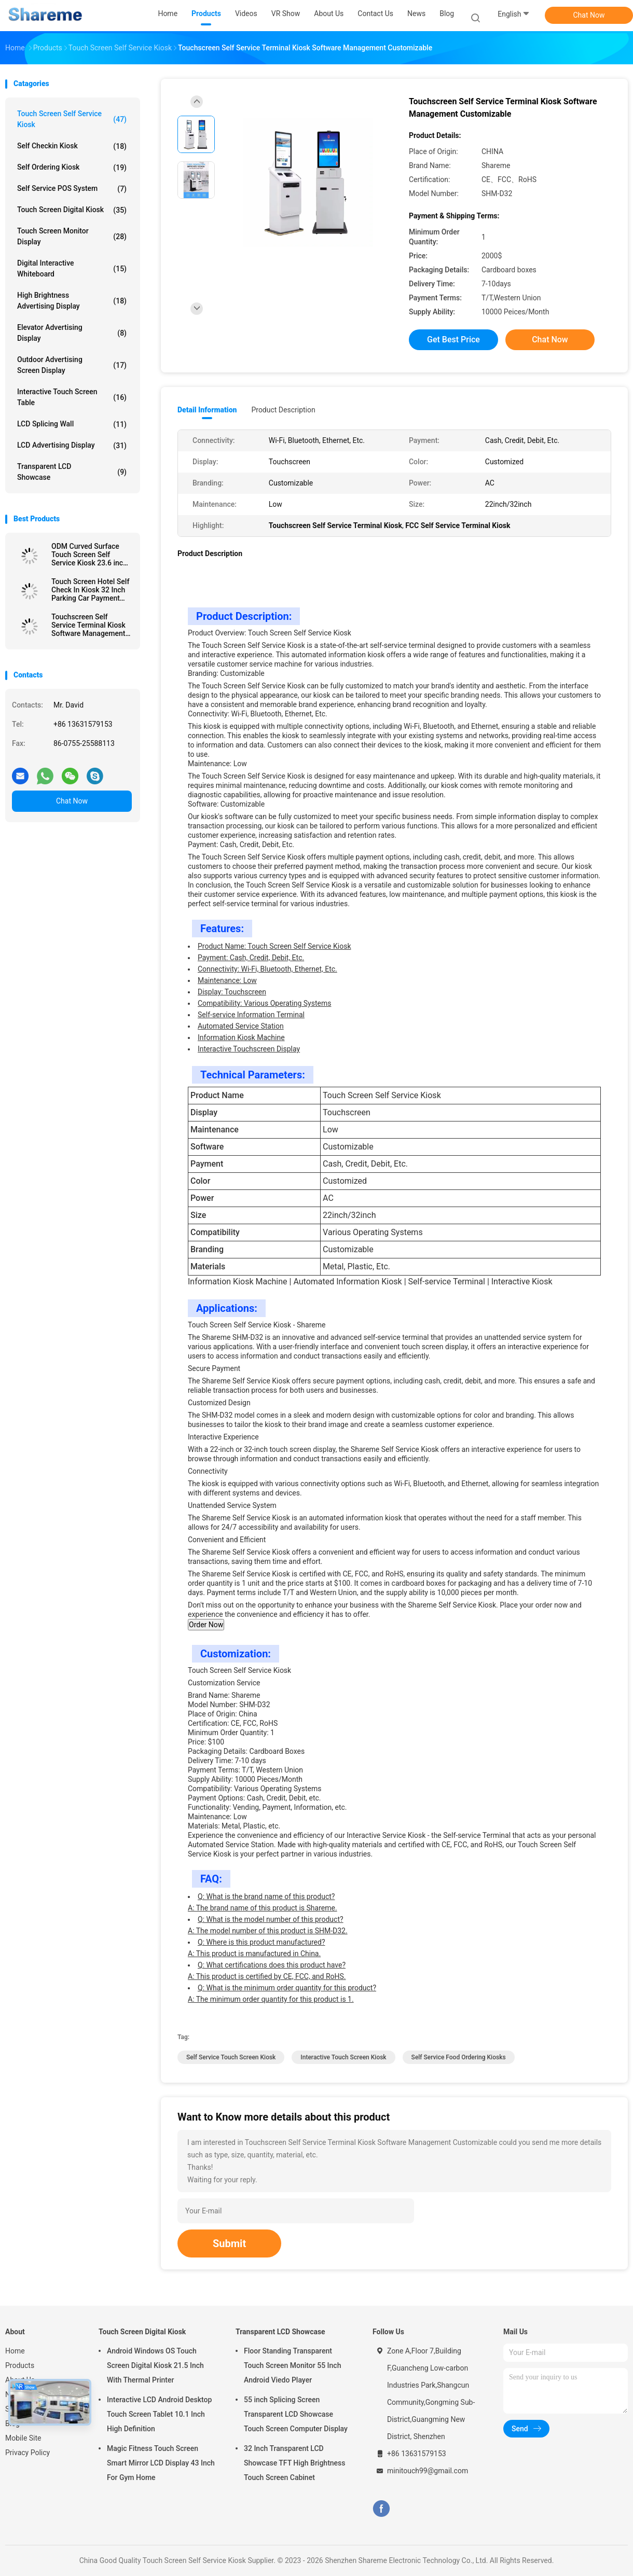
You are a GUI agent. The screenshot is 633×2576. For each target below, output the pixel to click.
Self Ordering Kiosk (72, 167)
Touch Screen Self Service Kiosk (72, 119)
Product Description (283, 410)
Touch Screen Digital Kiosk (72, 210)
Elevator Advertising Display (72, 332)
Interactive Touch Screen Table (72, 397)
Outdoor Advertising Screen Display (72, 365)
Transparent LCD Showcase (72, 471)
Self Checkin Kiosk (72, 146)
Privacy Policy (27, 2452)
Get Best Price (453, 339)
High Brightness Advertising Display (72, 300)
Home (15, 2351)
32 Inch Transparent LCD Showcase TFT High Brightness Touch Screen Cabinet (295, 2463)
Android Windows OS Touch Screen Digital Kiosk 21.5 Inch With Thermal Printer (155, 2365)
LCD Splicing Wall (72, 424)
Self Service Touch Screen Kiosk (231, 2057)
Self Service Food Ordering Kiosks (458, 2057)
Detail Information (207, 410)
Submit (229, 2243)
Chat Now (589, 15)
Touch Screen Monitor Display (72, 236)
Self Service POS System (72, 189)
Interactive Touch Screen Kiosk (343, 2057)
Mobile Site (23, 2438)
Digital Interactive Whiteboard (72, 268)
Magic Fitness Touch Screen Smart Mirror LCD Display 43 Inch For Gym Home (161, 2463)
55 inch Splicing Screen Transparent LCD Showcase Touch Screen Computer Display (296, 2414)
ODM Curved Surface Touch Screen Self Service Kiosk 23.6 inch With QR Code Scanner (89, 554)
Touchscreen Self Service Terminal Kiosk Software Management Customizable (88, 625)
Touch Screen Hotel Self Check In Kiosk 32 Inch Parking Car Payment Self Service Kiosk (90, 589)
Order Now (206, 1625)
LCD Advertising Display (72, 445)
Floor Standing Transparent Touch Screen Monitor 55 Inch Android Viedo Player (292, 2365)
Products (19, 2365)
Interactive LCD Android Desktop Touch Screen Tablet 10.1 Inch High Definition (159, 2414)
